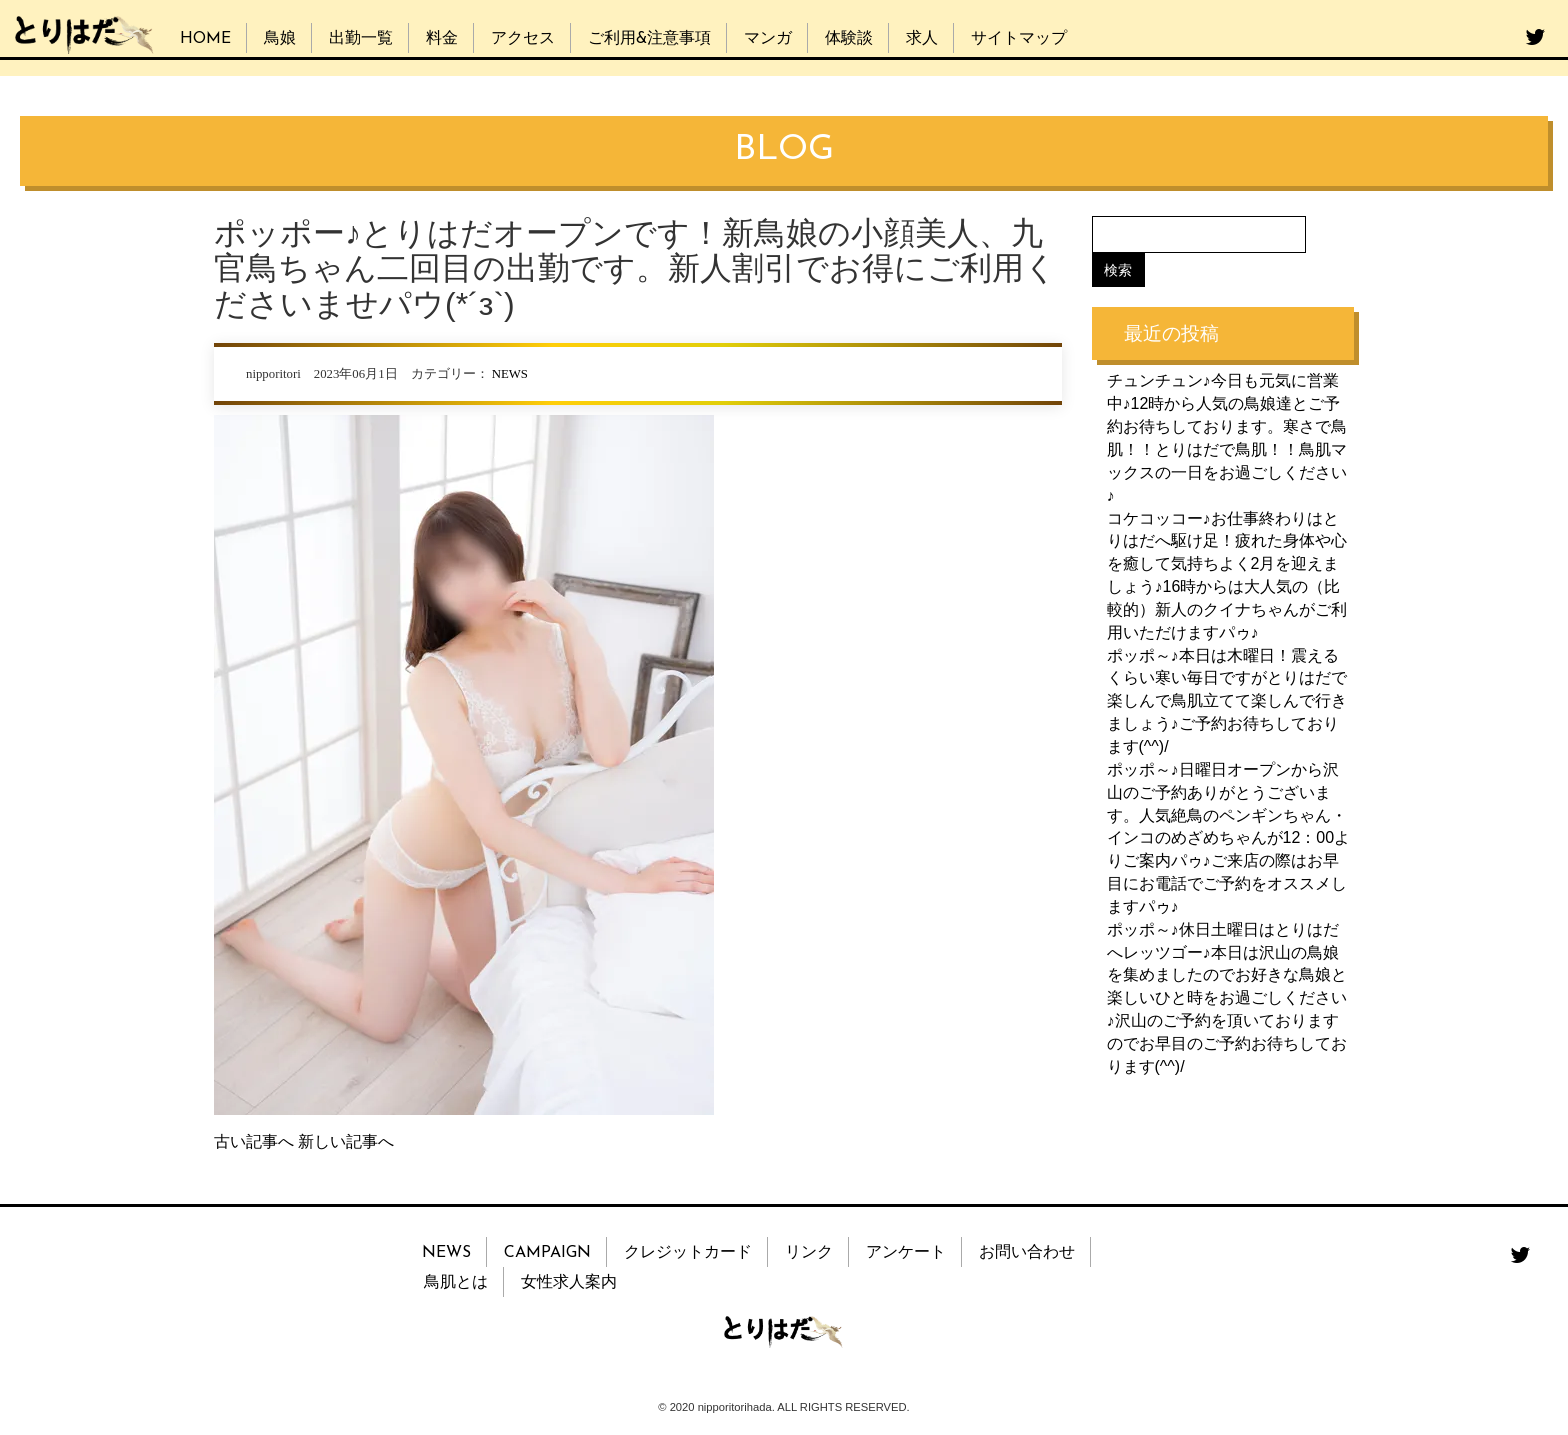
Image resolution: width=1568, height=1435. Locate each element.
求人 (922, 39)
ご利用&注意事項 (649, 39)
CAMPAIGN (547, 1253)
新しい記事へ (346, 1141)
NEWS (510, 374)
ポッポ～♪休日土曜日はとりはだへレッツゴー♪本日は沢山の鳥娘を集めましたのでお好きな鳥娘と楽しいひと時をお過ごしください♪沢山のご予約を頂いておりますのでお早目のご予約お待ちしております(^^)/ (1227, 997)
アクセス (523, 39)
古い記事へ (254, 1141)
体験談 (849, 39)
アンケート (906, 1253)
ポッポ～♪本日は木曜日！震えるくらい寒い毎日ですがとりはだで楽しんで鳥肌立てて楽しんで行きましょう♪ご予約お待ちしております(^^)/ (1227, 700)
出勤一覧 (361, 39)
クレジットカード (688, 1253)
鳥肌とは (456, 1283)
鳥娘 (280, 39)
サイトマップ (1019, 39)
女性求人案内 (569, 1283)
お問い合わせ (1027, 1253)
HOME (205, 39)
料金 (442, 39)
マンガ (768, 39)
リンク (809, 1253)
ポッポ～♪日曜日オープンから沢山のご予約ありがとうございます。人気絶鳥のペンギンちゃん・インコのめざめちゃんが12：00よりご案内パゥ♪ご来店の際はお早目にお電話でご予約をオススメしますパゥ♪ (1229, 838)
